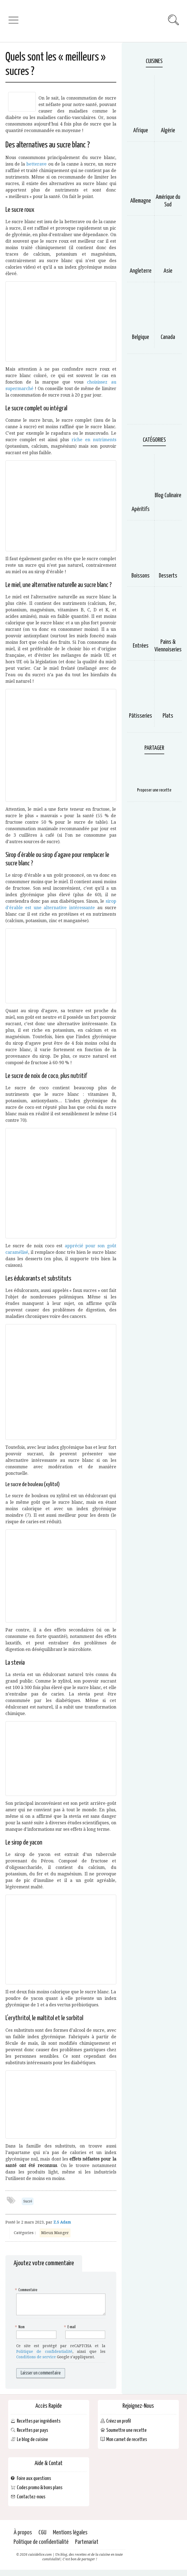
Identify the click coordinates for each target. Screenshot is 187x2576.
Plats (168, 716)
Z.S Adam (62, 2222)
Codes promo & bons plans (39, 2487)
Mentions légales (70, 2532)
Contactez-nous (31, 2496)
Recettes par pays (32, 2430)
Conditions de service (36, 2357)
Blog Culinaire (168, 496)
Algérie (168, 131)
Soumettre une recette (126, 2430)
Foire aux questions (34, 2478)
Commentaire (26, 2290)
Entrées (141, 646)
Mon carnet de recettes (126, 2439)
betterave (36, 164)
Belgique (140, 337)
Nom (20, 2327)
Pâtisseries (140, 716)
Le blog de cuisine (32, 2439)
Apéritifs (141, 509)
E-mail (70, 2327)
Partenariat (86, 2542)
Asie (168, 271)
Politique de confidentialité (44, 2351)
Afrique (140, 131)
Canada (168, 337)
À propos (23, 2532)
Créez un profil (118, 2421)
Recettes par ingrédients (38, 2421)
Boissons (140, 576)
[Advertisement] (154, 392)
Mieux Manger (55, 2233)
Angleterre (140, 271)
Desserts (168, 576)
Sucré (27, 2201)
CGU (42, 2532)
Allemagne (140, 201)
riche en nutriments (94, 439)
